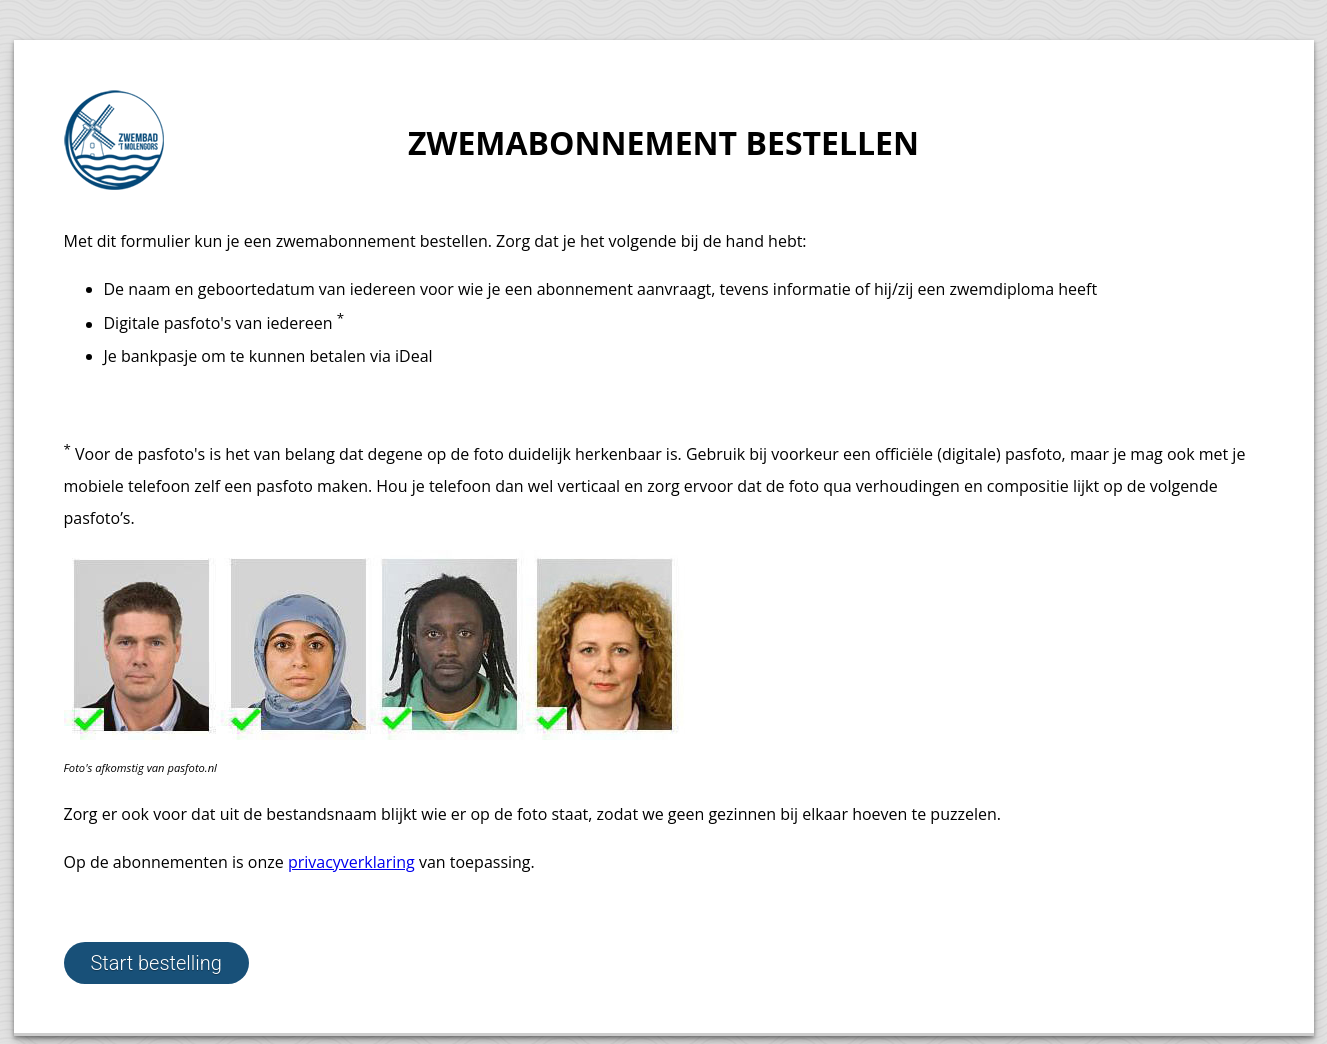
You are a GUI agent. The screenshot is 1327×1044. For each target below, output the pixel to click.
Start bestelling (156, 963)
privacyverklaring (351, 862)
